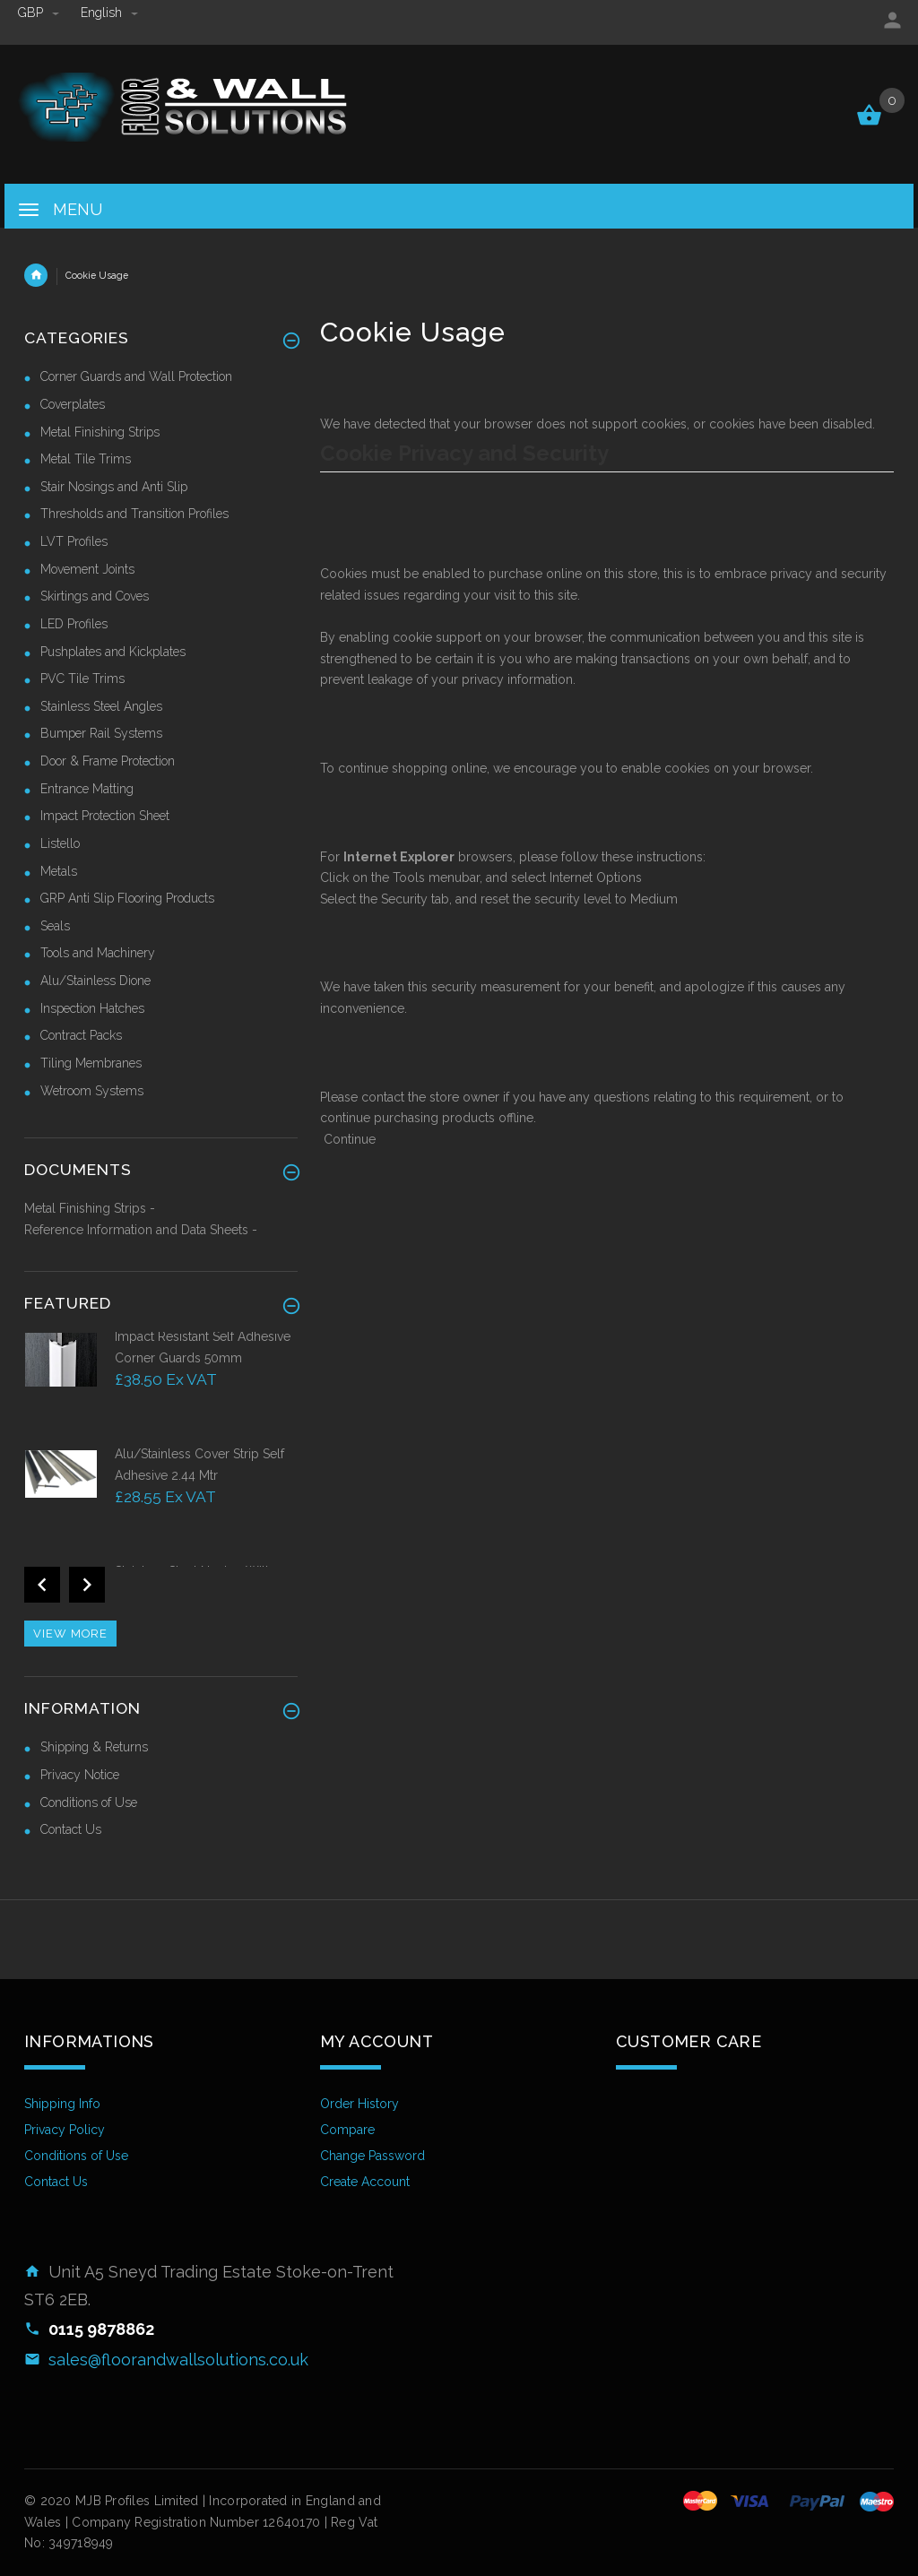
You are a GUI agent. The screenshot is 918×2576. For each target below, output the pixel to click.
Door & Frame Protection (107, 761)
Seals (55, 926)
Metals (58, 871)
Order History (359, 2103)
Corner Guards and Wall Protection (136, 376)
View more (70, 1633)
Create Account (365, 2181)
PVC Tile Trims (82, 678)
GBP (40, 12)
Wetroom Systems (91, 1091)
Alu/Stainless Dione (95, 980)
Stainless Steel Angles (101, 706)
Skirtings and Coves (94, 596)
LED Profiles (74, 624)
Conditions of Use (88, 1802)
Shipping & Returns (94, 1747)
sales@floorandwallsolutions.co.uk (178, 2359)
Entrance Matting (87, 789)
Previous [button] (42, 1585)
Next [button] (87, 1585)
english (109, 12)
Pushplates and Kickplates (113, 651)
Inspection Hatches (92, 1008)
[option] (161, 1386)
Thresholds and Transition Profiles (134, 513)
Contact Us (70, 1829)
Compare (347, 2129)
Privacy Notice (79, 1775)
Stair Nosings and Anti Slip (113, 487)
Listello (60, 843)
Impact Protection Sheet (104, 815)
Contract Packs (81, 1035)
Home (36, 275)
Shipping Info (62, 2103)
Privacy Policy (64, 2129)
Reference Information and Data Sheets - (140, 1230)
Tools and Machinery (97, 953)
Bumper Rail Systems (101, 733)
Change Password (372, 2155)
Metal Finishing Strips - (89, 1208)
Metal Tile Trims (85, 459)
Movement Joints (87, 569)
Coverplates (72, 404)
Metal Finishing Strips (100, 432)
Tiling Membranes (91, 1063)
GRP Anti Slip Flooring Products (127, 898)
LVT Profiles (74, 541)
